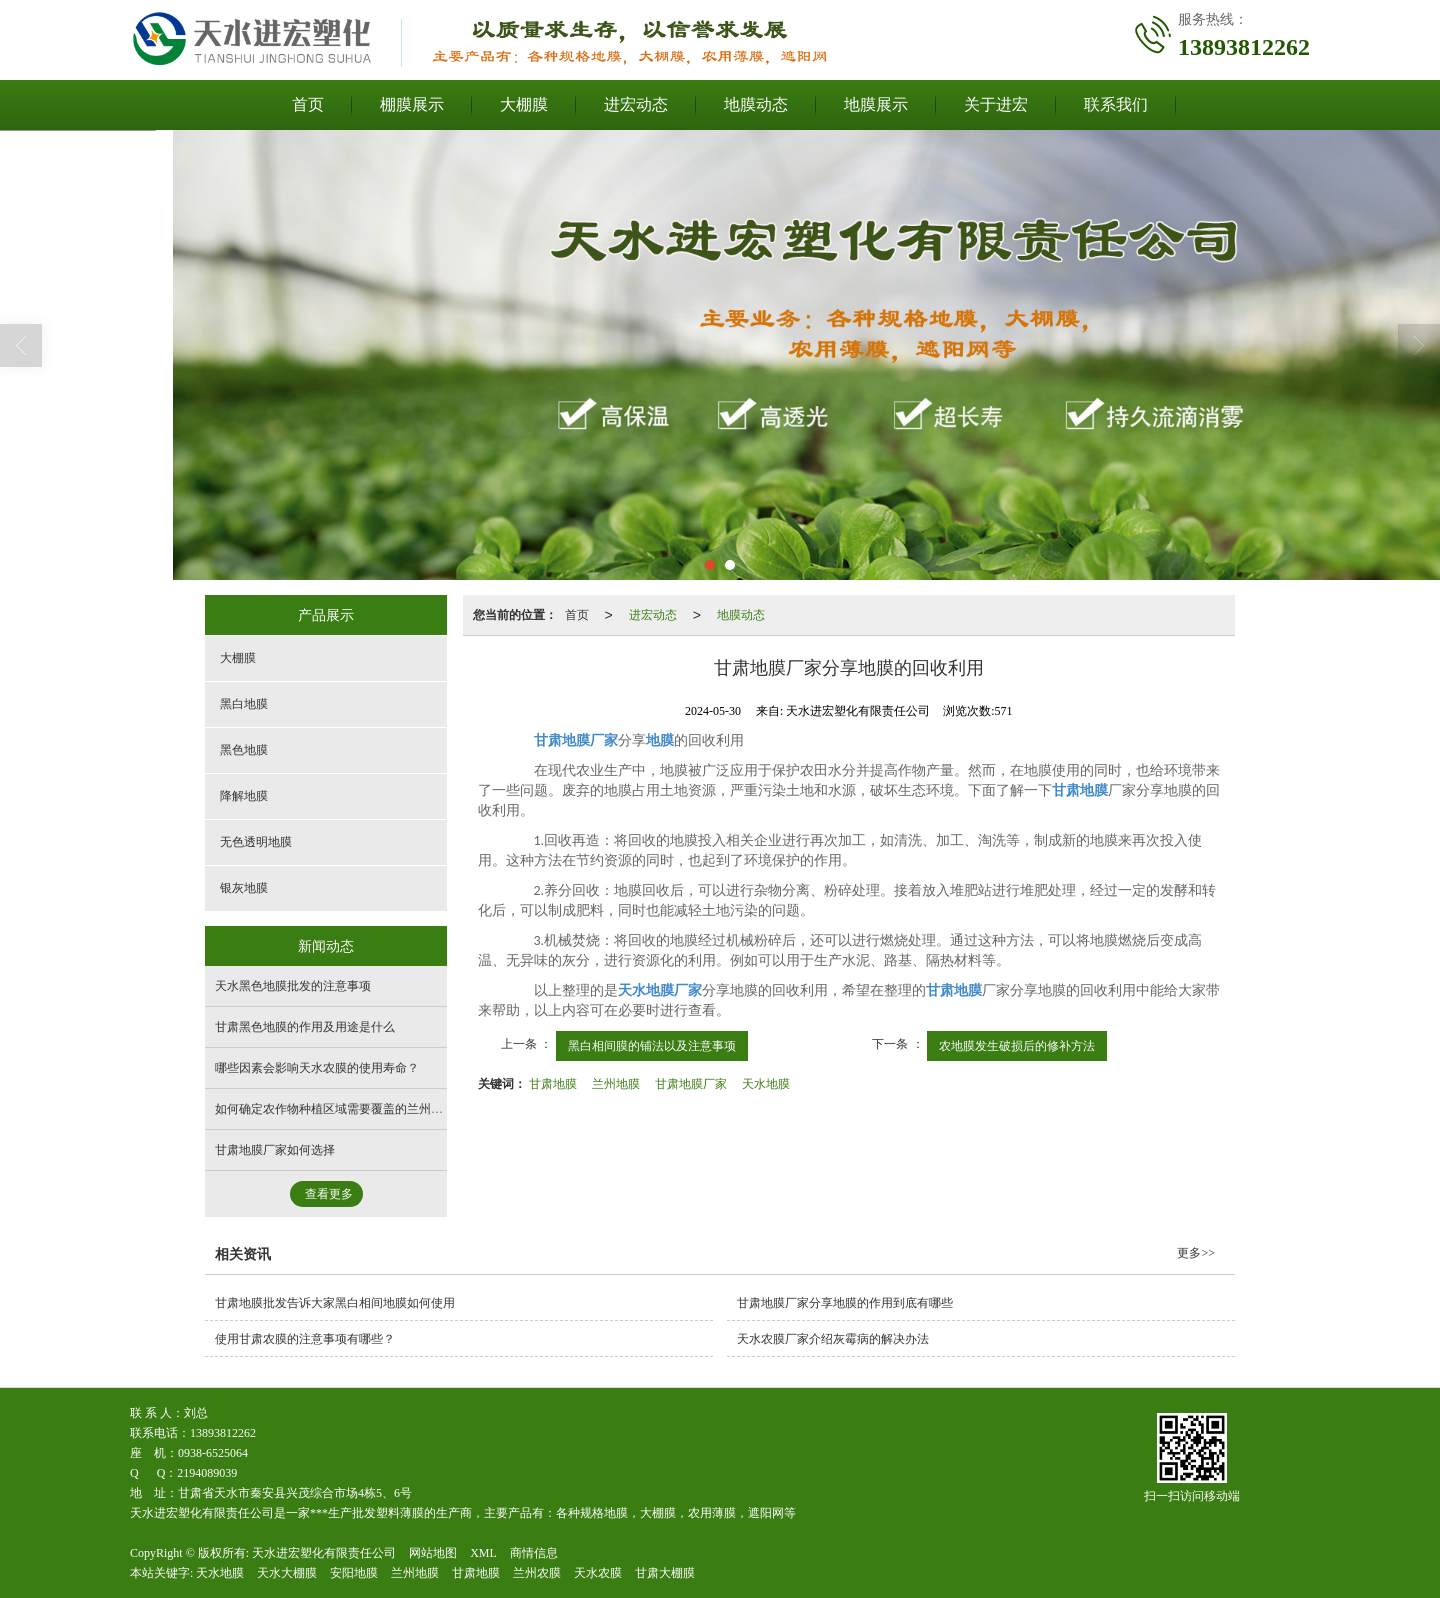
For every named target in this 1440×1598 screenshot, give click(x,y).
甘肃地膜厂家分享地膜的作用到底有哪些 (845, 1303)
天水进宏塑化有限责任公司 (324, 1553)
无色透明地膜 (256, 842)
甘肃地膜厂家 (691, 1084)
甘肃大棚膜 (665, 1573)
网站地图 (433, 1553)
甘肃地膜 (553, 1084)
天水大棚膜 (287, 1573)
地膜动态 (756, 104)
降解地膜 (244, 796)
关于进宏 (996, 104)
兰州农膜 (537, 1573)
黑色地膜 (244, 750)
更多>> (1196, 1253)
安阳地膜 (354, 1573)
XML (483, 1553)
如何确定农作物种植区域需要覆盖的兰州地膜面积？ (353, 1109)
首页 (308, 104)
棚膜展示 (412, 104)
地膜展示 (876, 104)
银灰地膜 (244, 888)
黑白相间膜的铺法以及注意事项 (652, 1046)
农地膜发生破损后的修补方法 (1017, 1046)
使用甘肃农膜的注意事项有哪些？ (305, 1339)
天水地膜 (766, 1084)
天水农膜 (598, 1573)
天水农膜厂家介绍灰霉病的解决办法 (833, 1339)
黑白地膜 (244, 704)
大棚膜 (524, 104)
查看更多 (329, 1194)
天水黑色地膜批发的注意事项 (293, 986)
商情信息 (534, 1553)
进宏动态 (636, 104)
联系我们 (1116, 104)
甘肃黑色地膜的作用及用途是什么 (305, 1027)
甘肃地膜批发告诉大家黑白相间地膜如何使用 (335, 1303)
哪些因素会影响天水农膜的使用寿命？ (317, 1068)
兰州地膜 (616, 1084)
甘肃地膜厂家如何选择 (275, 1150)
